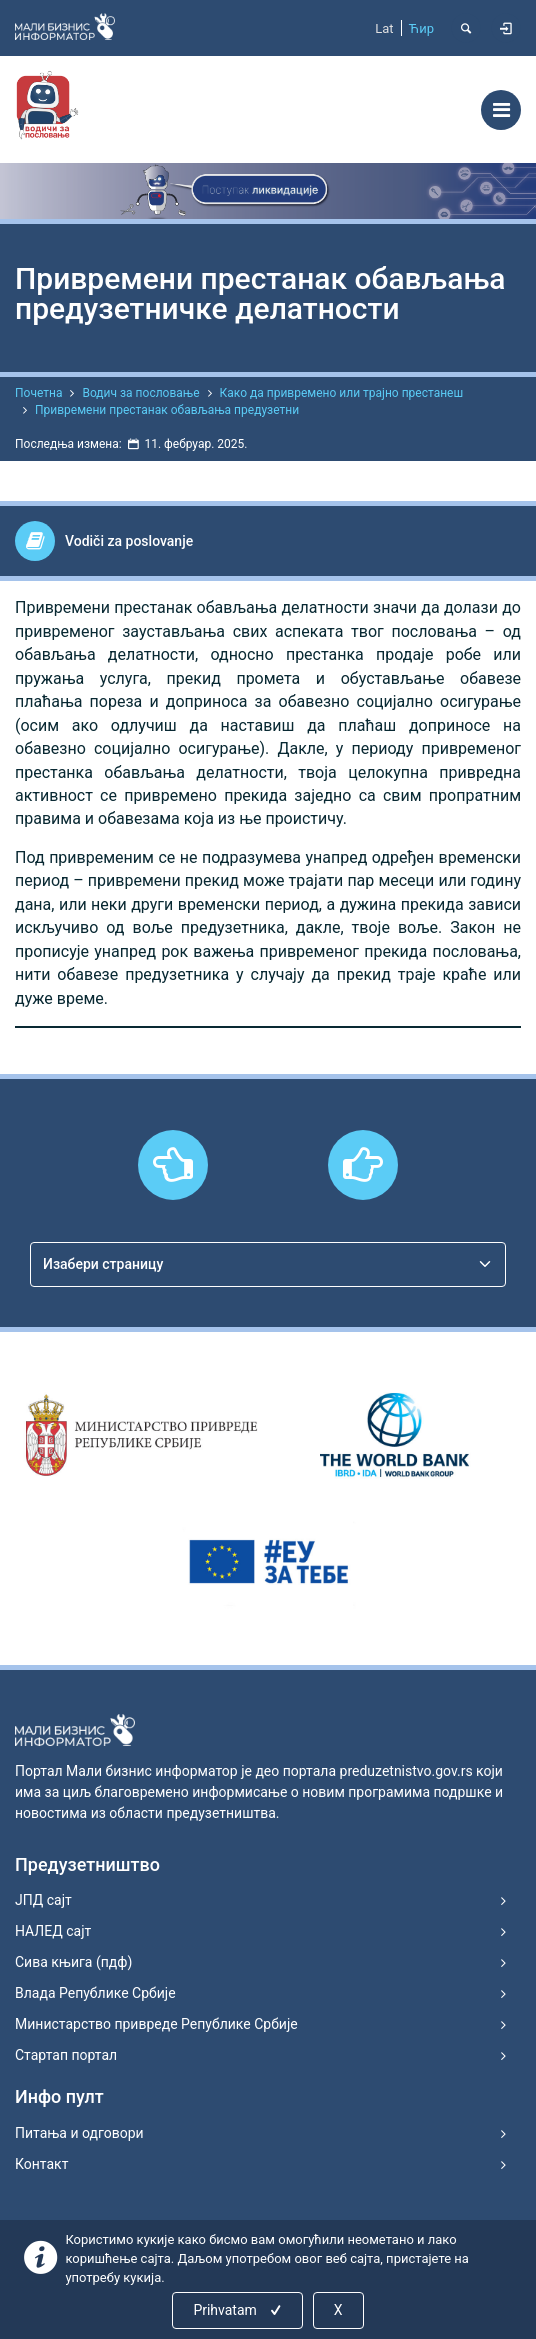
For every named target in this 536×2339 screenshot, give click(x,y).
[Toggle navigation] (501, 110)
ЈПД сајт (43, 1900)
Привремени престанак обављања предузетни (167, 410)
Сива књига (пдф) (73, 1962)
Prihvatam (238, 2310)
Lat (384, 28)
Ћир (421, 28)
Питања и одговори (79, 2133)
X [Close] (338, 2310)
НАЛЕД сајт (53, 1931)
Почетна (38, 393)
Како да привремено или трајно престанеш (342, 393)
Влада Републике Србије (95, 1993)
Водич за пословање (140, 393)
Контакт (41, 2164)
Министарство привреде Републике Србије (156, 2024)
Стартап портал (66, 2055)
